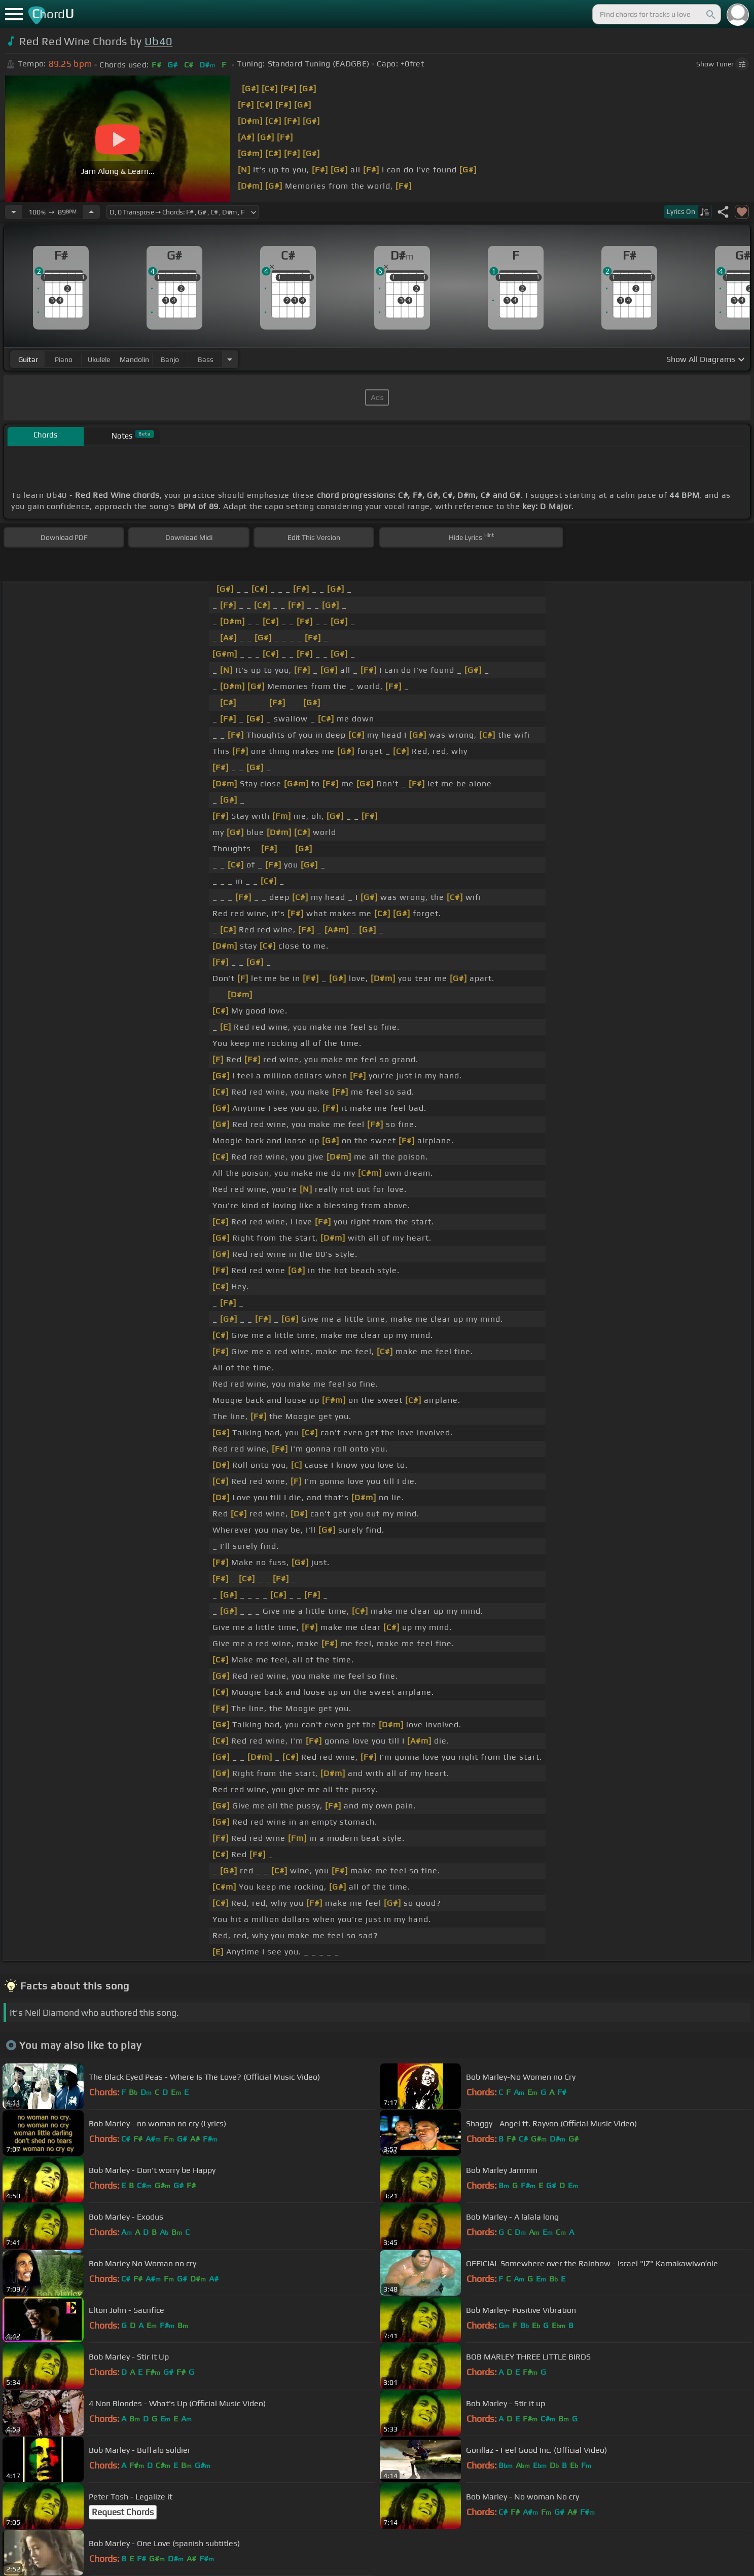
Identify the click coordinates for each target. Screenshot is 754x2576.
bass (205, 359)
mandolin (134, 359)
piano (64, 359)
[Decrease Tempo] (13, 212)
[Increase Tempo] (91, 212)
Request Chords (123, 2512)
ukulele (99, 359)
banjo (170, 359)
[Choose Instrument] (229, 359)
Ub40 (158, 41)
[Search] (710, 14)
